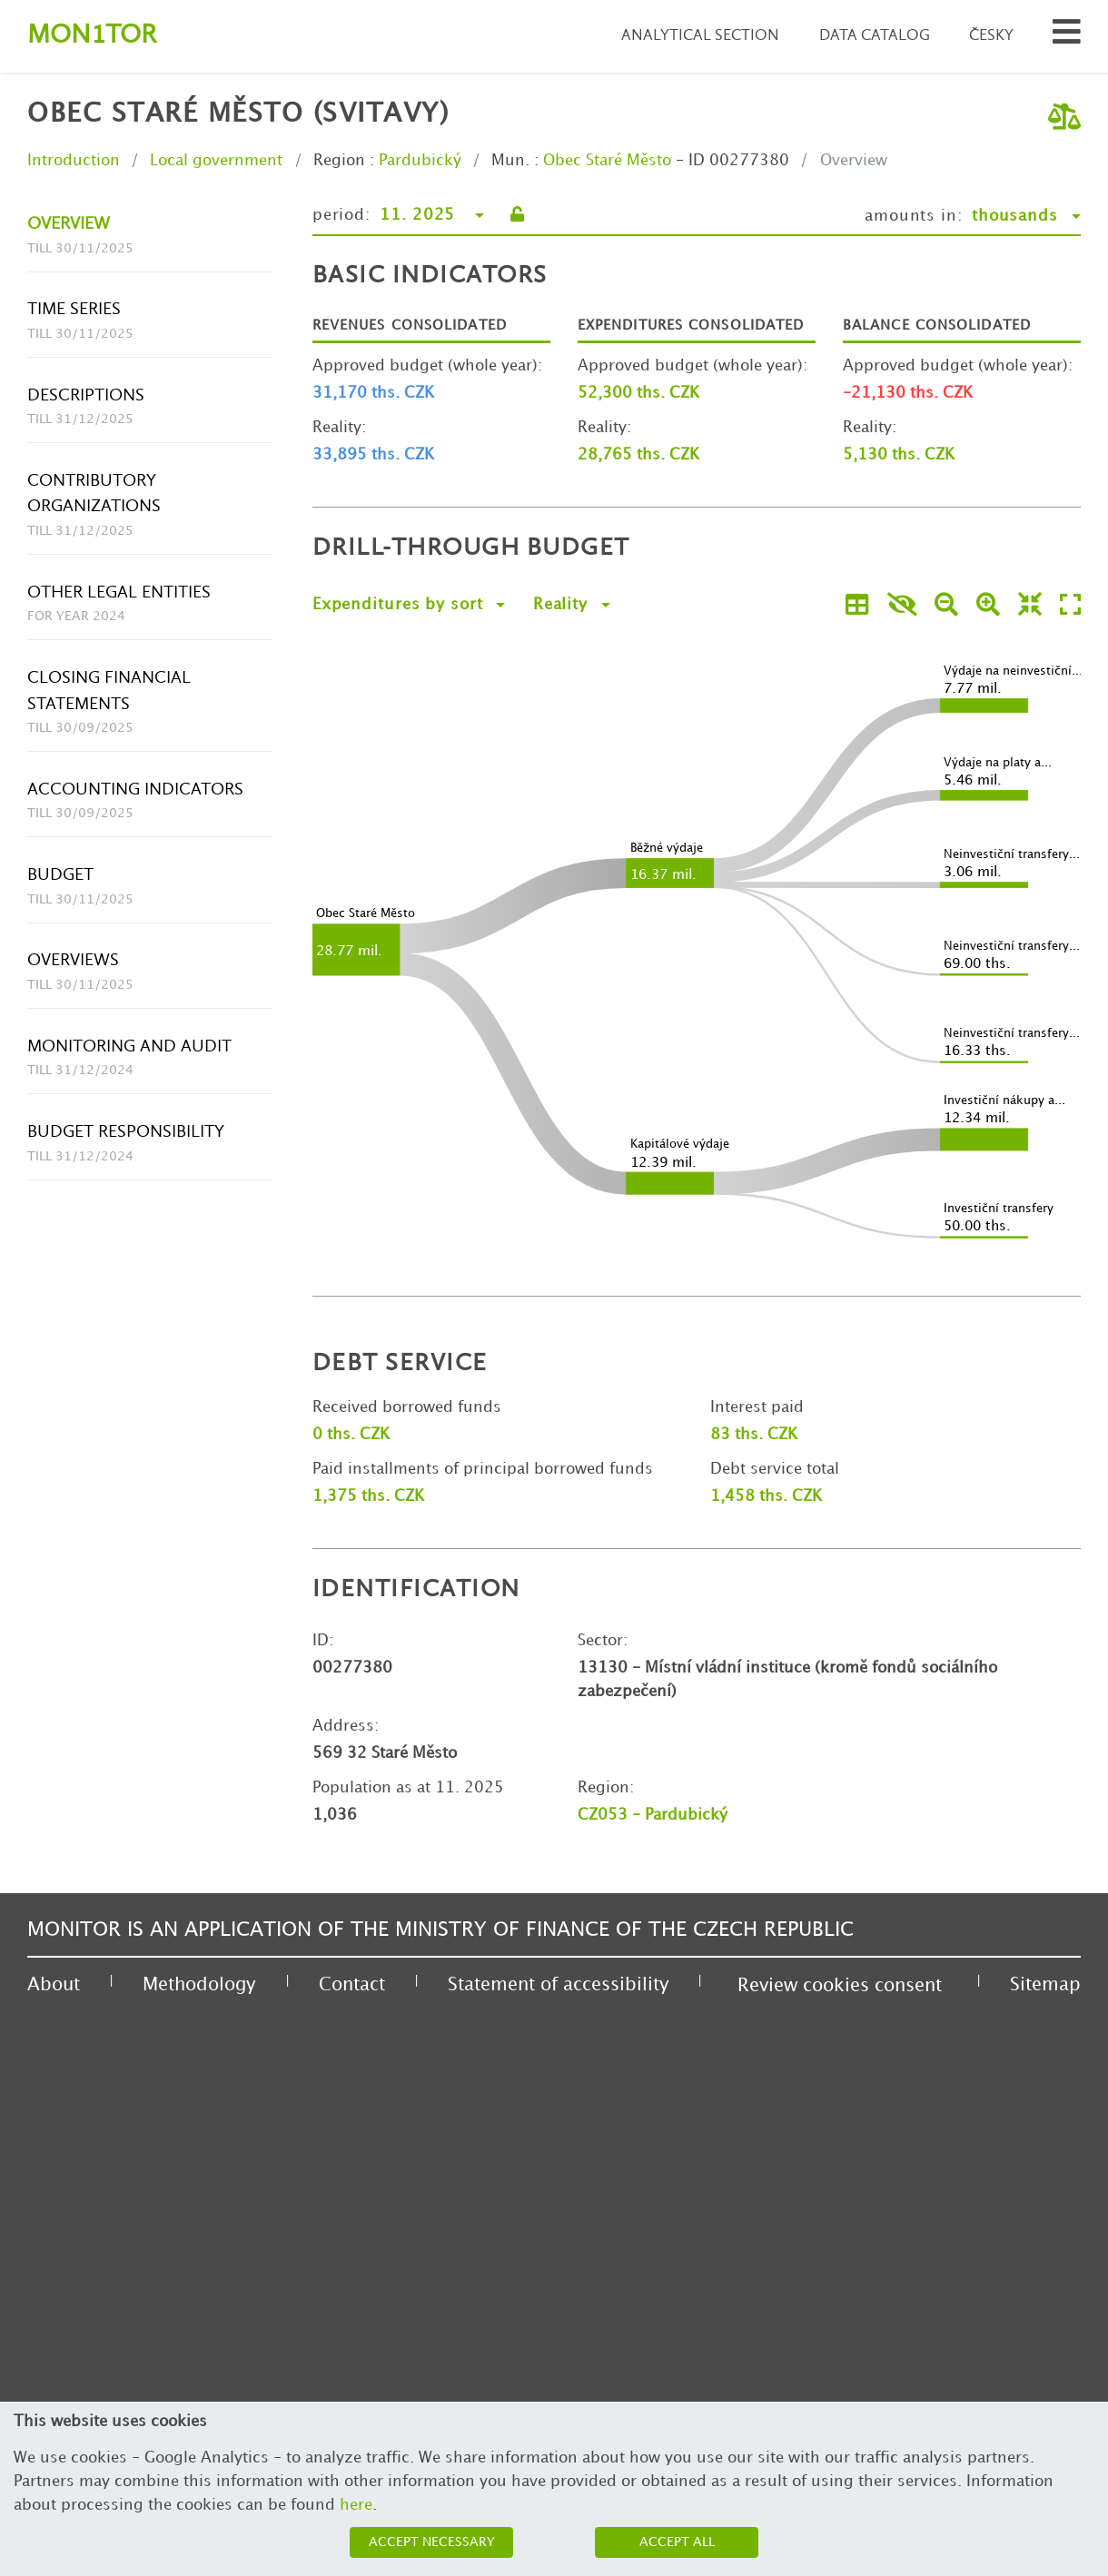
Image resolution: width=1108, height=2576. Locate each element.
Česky (991, 36)
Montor (91, 36)
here (356, 2505)
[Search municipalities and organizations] (1067, 37)
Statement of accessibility (558, 1985)
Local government (216, 160)
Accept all (677, 2542)
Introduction (73, 160)
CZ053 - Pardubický (652, 1815)
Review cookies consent (839, 1986)
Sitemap (1045, 1985)
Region (339, 160)
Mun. (510, 160)
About (53, 1985)
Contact (352, 1985)
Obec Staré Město (607, 160)
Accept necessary (432, 2542)
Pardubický (420, 160)
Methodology (199, 1985)
